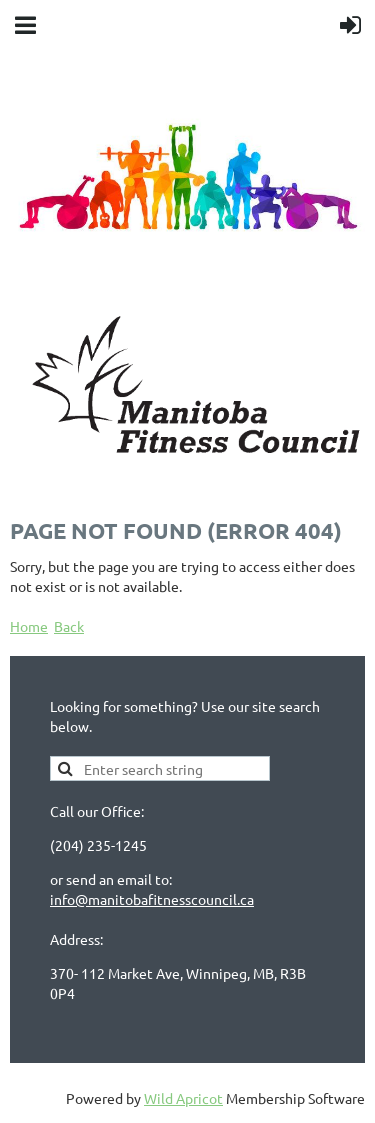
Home (29, 626)
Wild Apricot (183, 1098)
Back (69, 626)
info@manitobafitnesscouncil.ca (152, 899)
